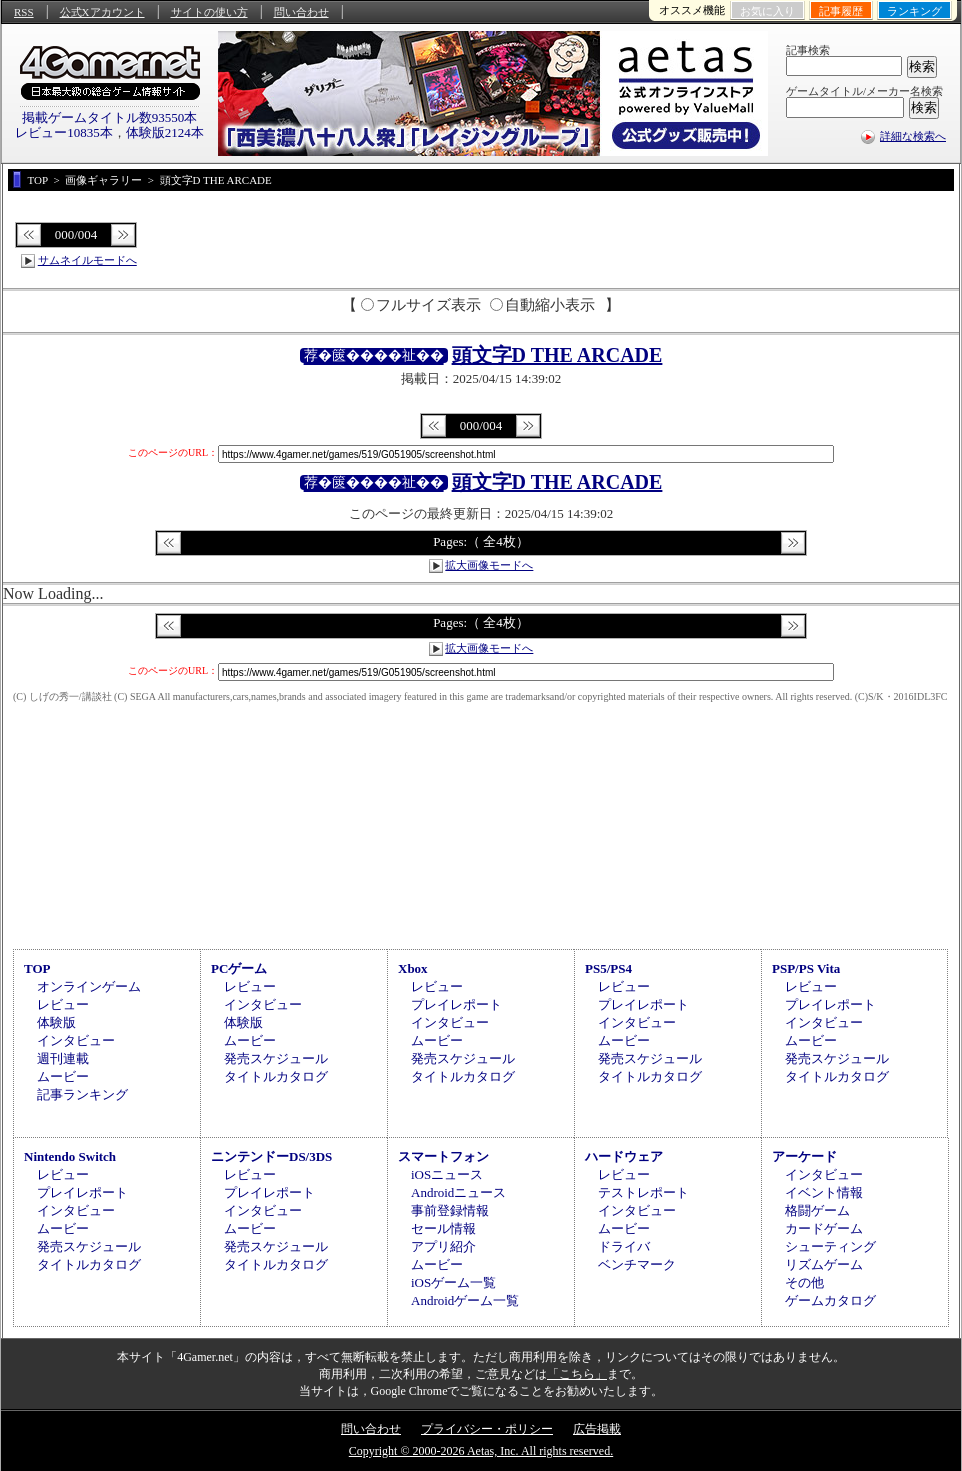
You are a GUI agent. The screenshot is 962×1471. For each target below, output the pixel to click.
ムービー (63, 1076)
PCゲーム (239, 968)
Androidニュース (458, 1192)
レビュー (63, 1004)
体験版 (56, 1022)
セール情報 (443, 1228)
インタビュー (76, 1040)
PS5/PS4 (608, 968)
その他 (804, 1282)
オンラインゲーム (89, 986)
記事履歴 (841, 11)
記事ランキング (82, 1094)
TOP (37, 968)
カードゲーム (824, 1228)
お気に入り (767, 11)
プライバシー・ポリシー (487, 1429)
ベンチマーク (637, 1264)
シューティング (830, 1246)
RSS (24, 12)
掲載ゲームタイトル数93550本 (110, 117)
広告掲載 (597, 1429)
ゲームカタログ (830, 1300)
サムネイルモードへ (87, 260)
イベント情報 (824, 1192)
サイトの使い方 (209, 12)
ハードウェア (624, 1156)
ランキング (914, 11)
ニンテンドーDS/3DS (271, 1156)
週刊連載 (63, 1058)
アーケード (804, 1156)
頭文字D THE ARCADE (557, 355)
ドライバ (624, 1246)
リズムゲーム (824, 1264)
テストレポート (643, 1192)
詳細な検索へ (913, 136)
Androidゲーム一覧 (465, 1300)
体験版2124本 (165, 132)
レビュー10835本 (64, 132)
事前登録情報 (450, 1210)
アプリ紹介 (443, 1246)
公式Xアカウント (102, 12)
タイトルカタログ (276, 1076)
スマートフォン (443, 1156)
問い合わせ (301, 12)
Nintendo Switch (70, 1156)
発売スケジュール (276, 1058)
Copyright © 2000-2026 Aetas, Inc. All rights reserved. (481, 1451)
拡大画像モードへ (489, 565)
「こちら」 (577, 1374)
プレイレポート (456, 1004)
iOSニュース (447, 1174)
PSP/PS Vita (806, 968)
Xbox (413, 968)
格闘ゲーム (817, 1210)
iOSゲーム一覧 (453, 1282)
